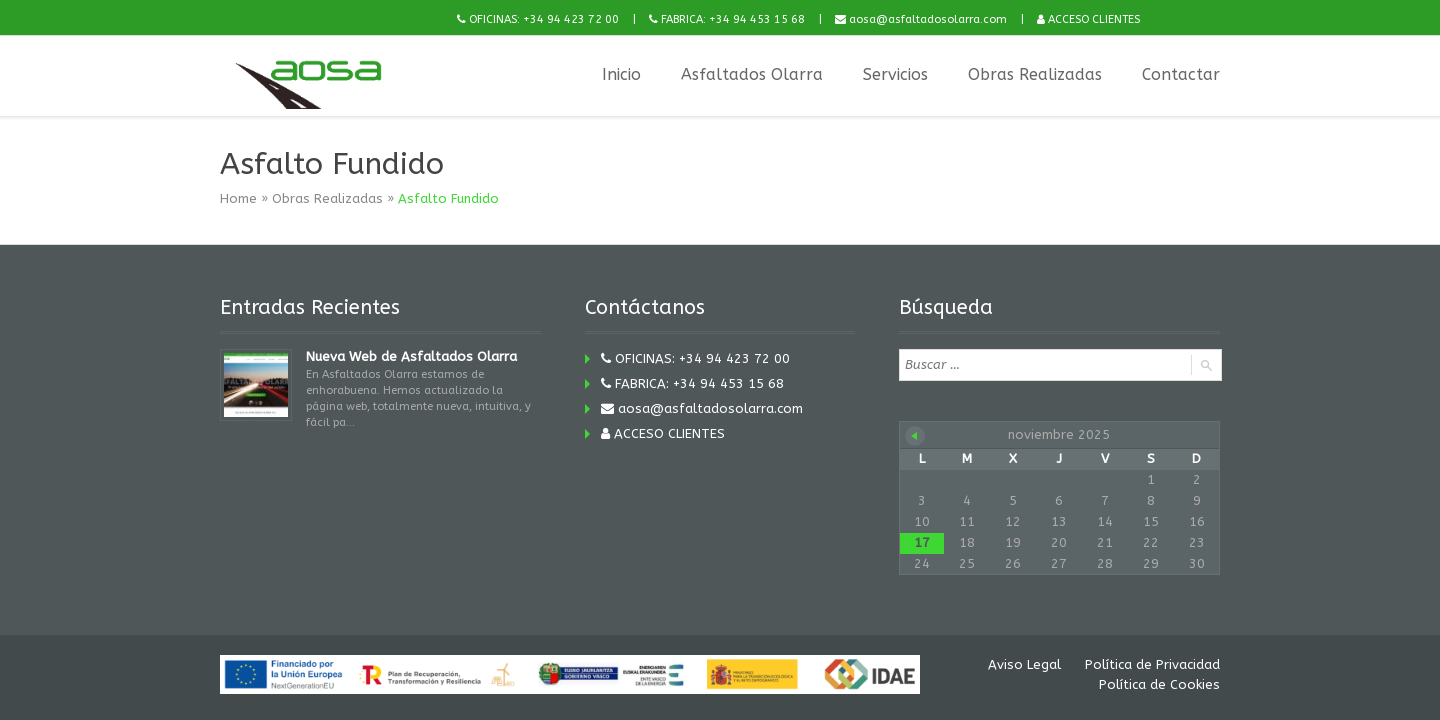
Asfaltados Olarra (752, 74)
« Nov (915, 436)
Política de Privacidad (1152, 664)
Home (238, 198)
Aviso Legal (1024, 664)
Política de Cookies (1159, 684)
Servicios (895, 74)
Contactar (1181, 74)
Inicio (621, 74)
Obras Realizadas (1035, 74)
